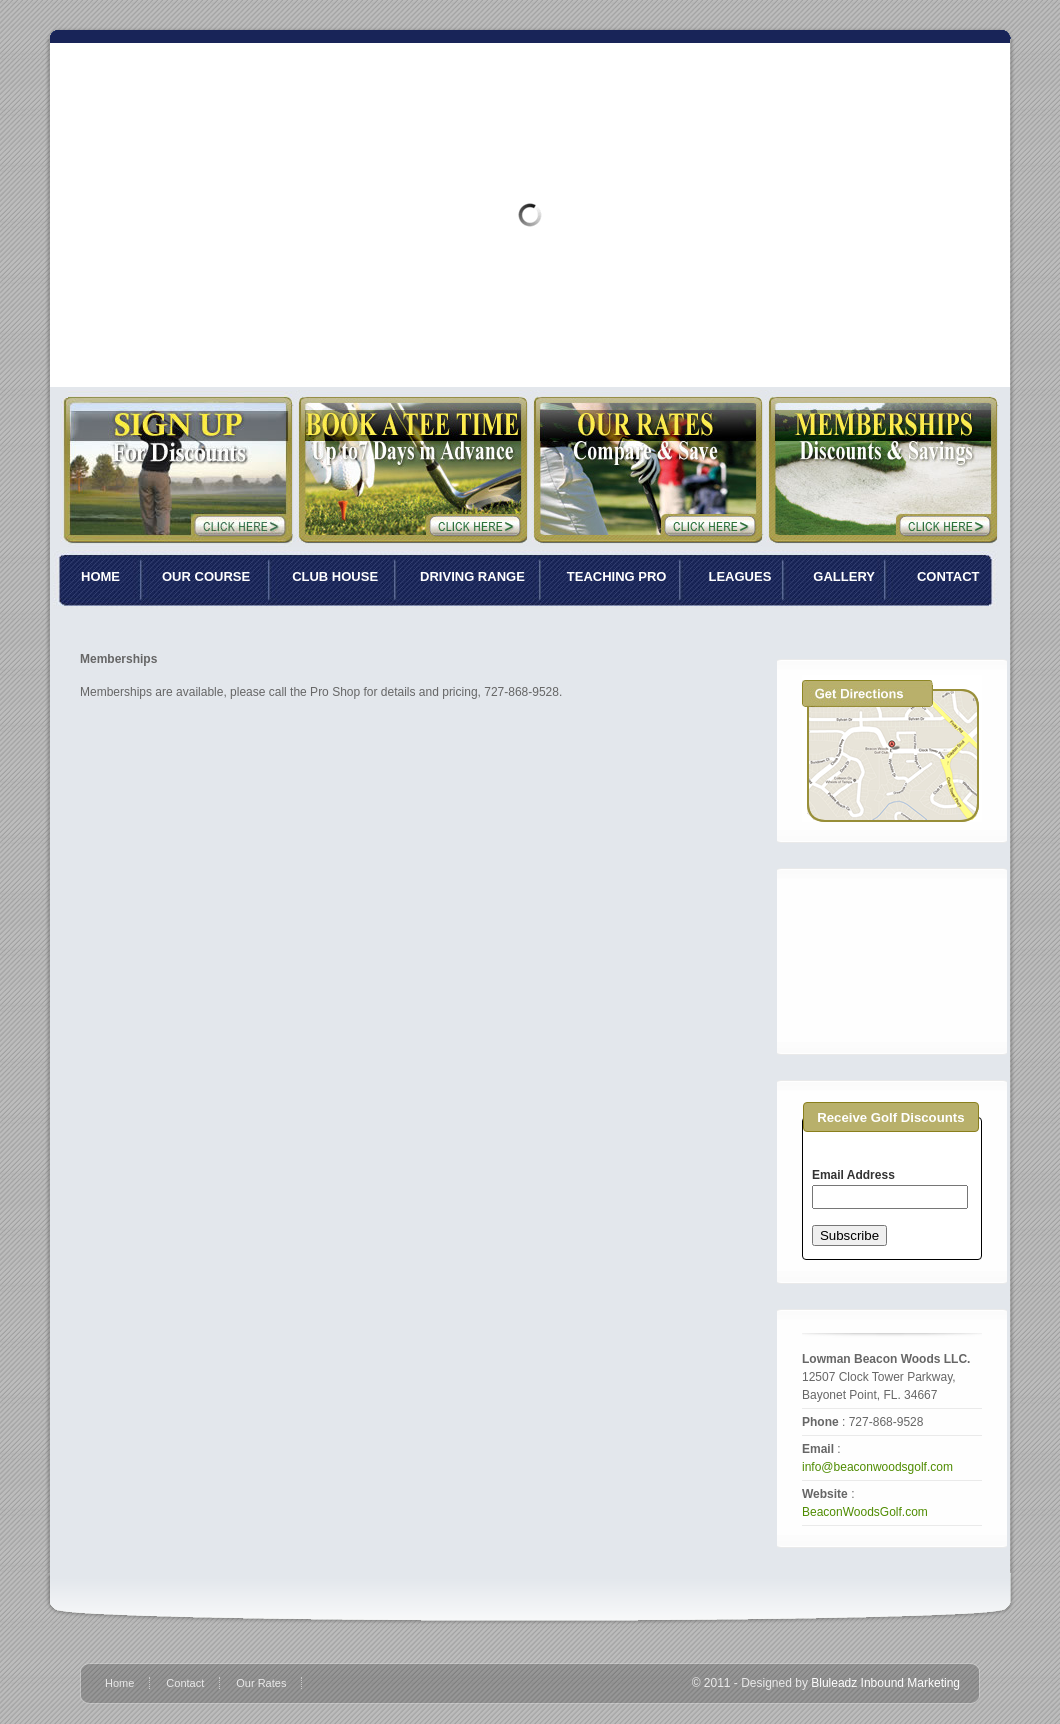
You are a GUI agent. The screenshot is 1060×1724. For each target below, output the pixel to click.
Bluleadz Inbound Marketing (885, 1683)
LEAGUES (739, 576)
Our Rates (261, 1683)
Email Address (853, 1175)
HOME (100, 576)
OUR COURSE (206, 576)
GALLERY (844, 576)
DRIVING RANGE (472, 576)
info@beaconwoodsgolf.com (877, 1467)
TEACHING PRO (617, 576)
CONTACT (948, 576)
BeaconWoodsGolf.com (865, 1512)
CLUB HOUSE (335, 576)
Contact (185, 1683)
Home (119, 1683)
